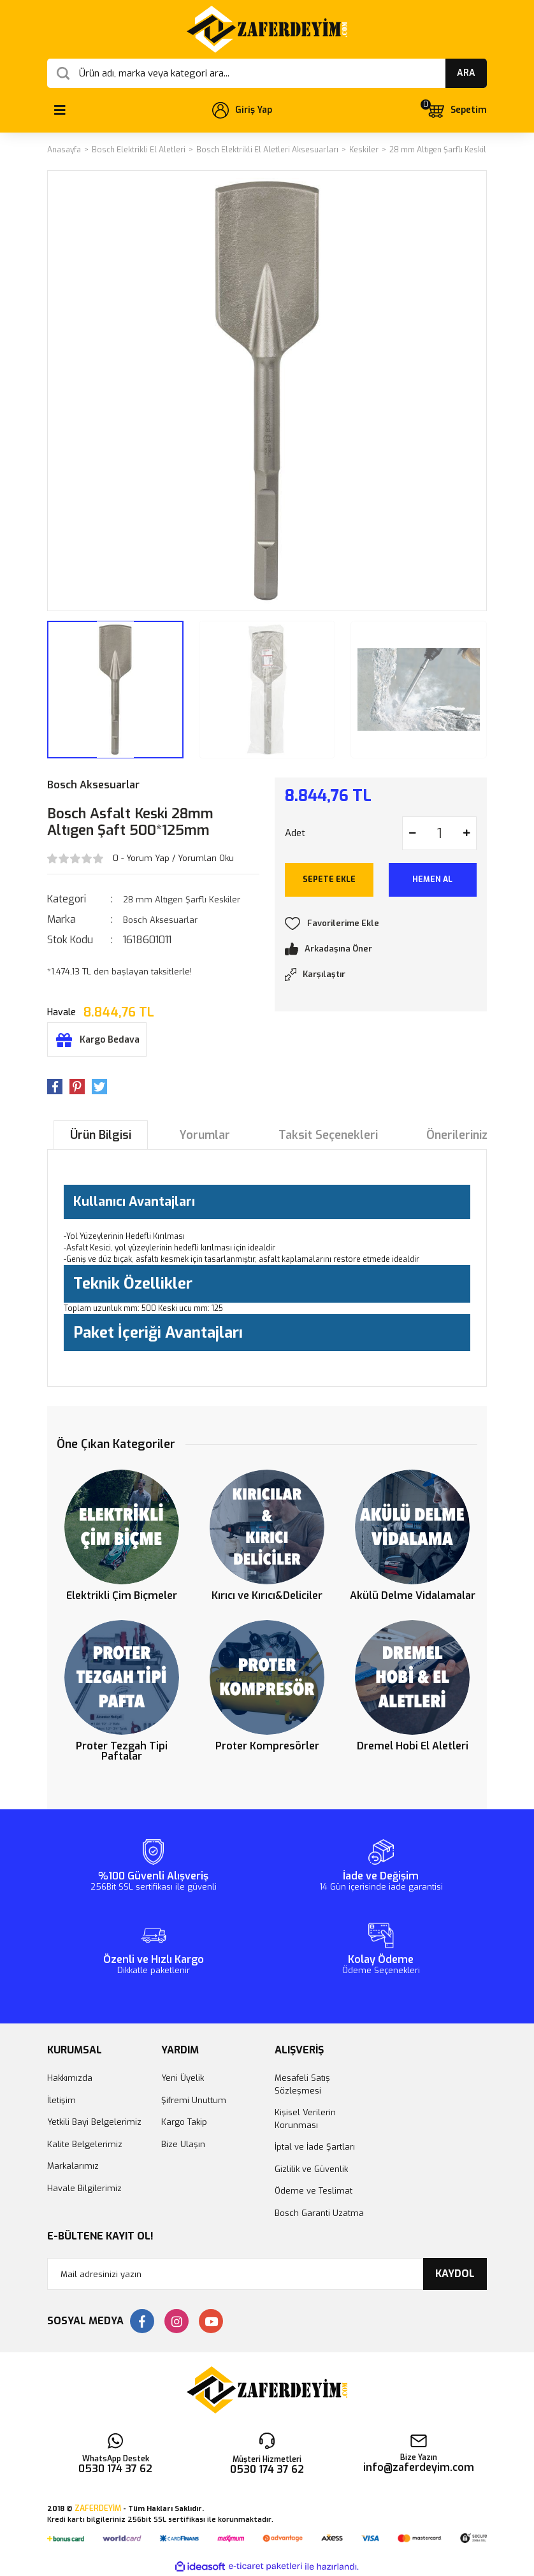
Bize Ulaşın (183, 2144)
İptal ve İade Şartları (315, 2146)
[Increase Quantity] (466, 833)
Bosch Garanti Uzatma (319, 2213)
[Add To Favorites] (381, 923)
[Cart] (456, 110)
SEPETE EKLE (329, 879)
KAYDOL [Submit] (455, 2273)
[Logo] (267, 29)
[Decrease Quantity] (412, 833)
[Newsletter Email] (267, 2274)
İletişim (61, 2100)
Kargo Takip (184, 2122)
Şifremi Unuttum (193, 2100)
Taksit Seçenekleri (328, 1135)
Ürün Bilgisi (100, 1135)
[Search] (267, 73)
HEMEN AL (432, 879)
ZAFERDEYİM (98, 2508)
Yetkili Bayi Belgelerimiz (94, 2122)
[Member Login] (242, 110)
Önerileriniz (456, 1135)
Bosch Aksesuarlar (93, 785)
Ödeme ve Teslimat (313, 2190)
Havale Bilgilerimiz (84, 2188)
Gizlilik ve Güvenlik (311, 2169)
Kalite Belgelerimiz (84, 2144)
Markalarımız (73, 2165)
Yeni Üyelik (182, 2078)
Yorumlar (205, 1135)
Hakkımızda (69, 2078)
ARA (466, 73)
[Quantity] (439, 833)
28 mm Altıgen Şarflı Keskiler (181, 899)
